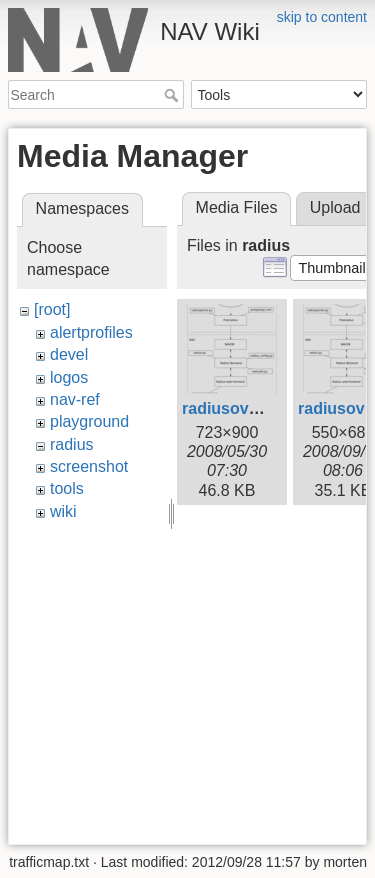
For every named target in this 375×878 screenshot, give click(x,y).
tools (67, 488)
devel (69, 354)
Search (173, 95)
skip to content (322, 17)
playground (89, 421)
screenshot (89, 466)
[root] (52, 309)
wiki (63, 511)
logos (69, 377)
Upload (335, 207)
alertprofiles (91, 332)
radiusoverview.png (257, 408)
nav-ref (75, 399)
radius (72, 444)
